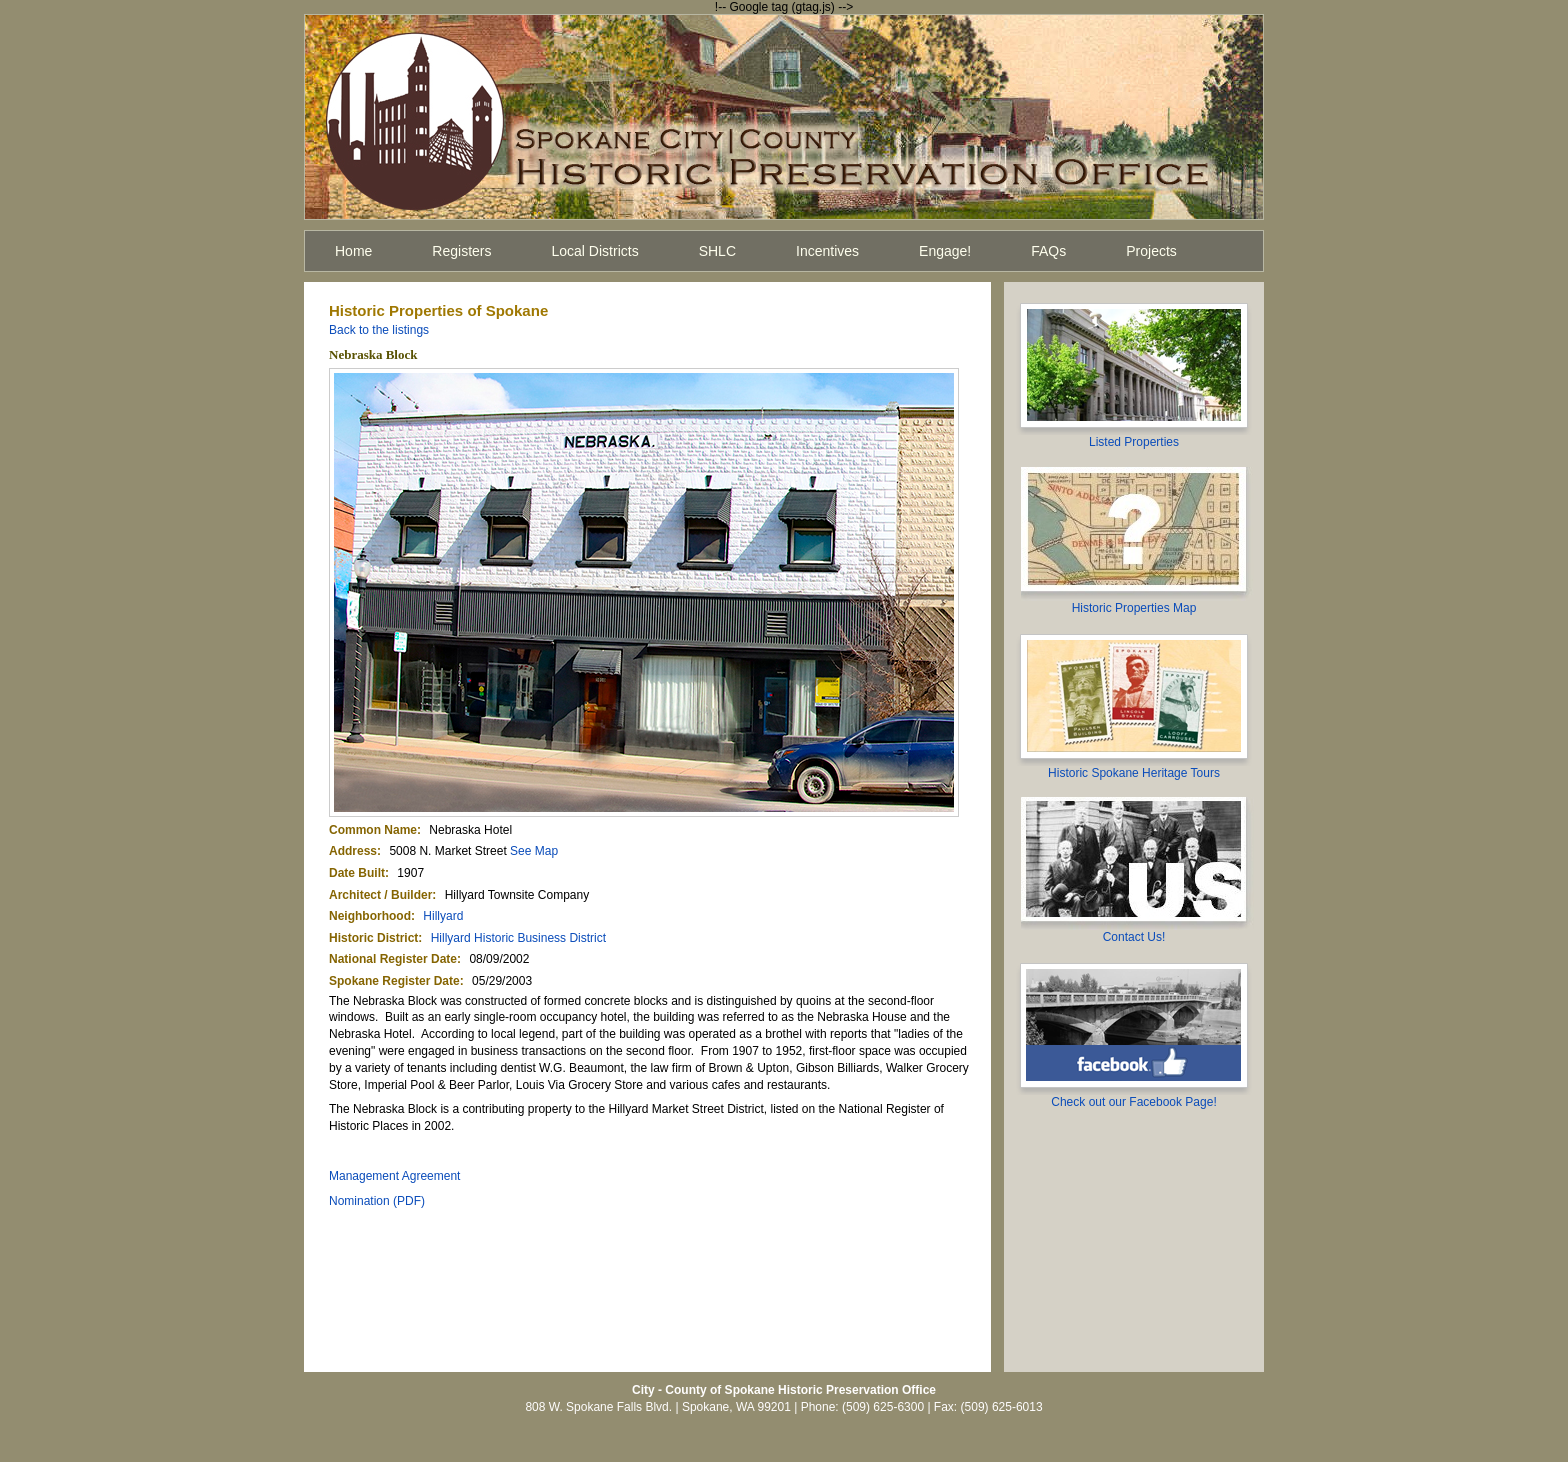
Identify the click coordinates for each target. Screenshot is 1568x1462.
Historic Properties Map (1134, 608)
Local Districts (595, 251)
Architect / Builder (380, 895)
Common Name (373, 830)
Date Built (357, 873)
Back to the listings (379, 330)
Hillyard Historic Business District (518, 938)
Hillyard (443, 916)
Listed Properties (1134, 442)
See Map (534, 851)
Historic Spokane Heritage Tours (1134, 773)
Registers (461, 251)
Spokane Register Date (394, 981)
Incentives (827, 251)
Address (353, 851)
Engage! (945, 251)
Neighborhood (370, 916)
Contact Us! (1134, 937)
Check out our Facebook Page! (1133, 1102)
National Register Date (393, 959)
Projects (1151, 251)
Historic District (373, 938)
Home (353, 251)
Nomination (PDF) (377, 1201)
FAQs (1048, 251)
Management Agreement (394, 1176)
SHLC (717, 251)
